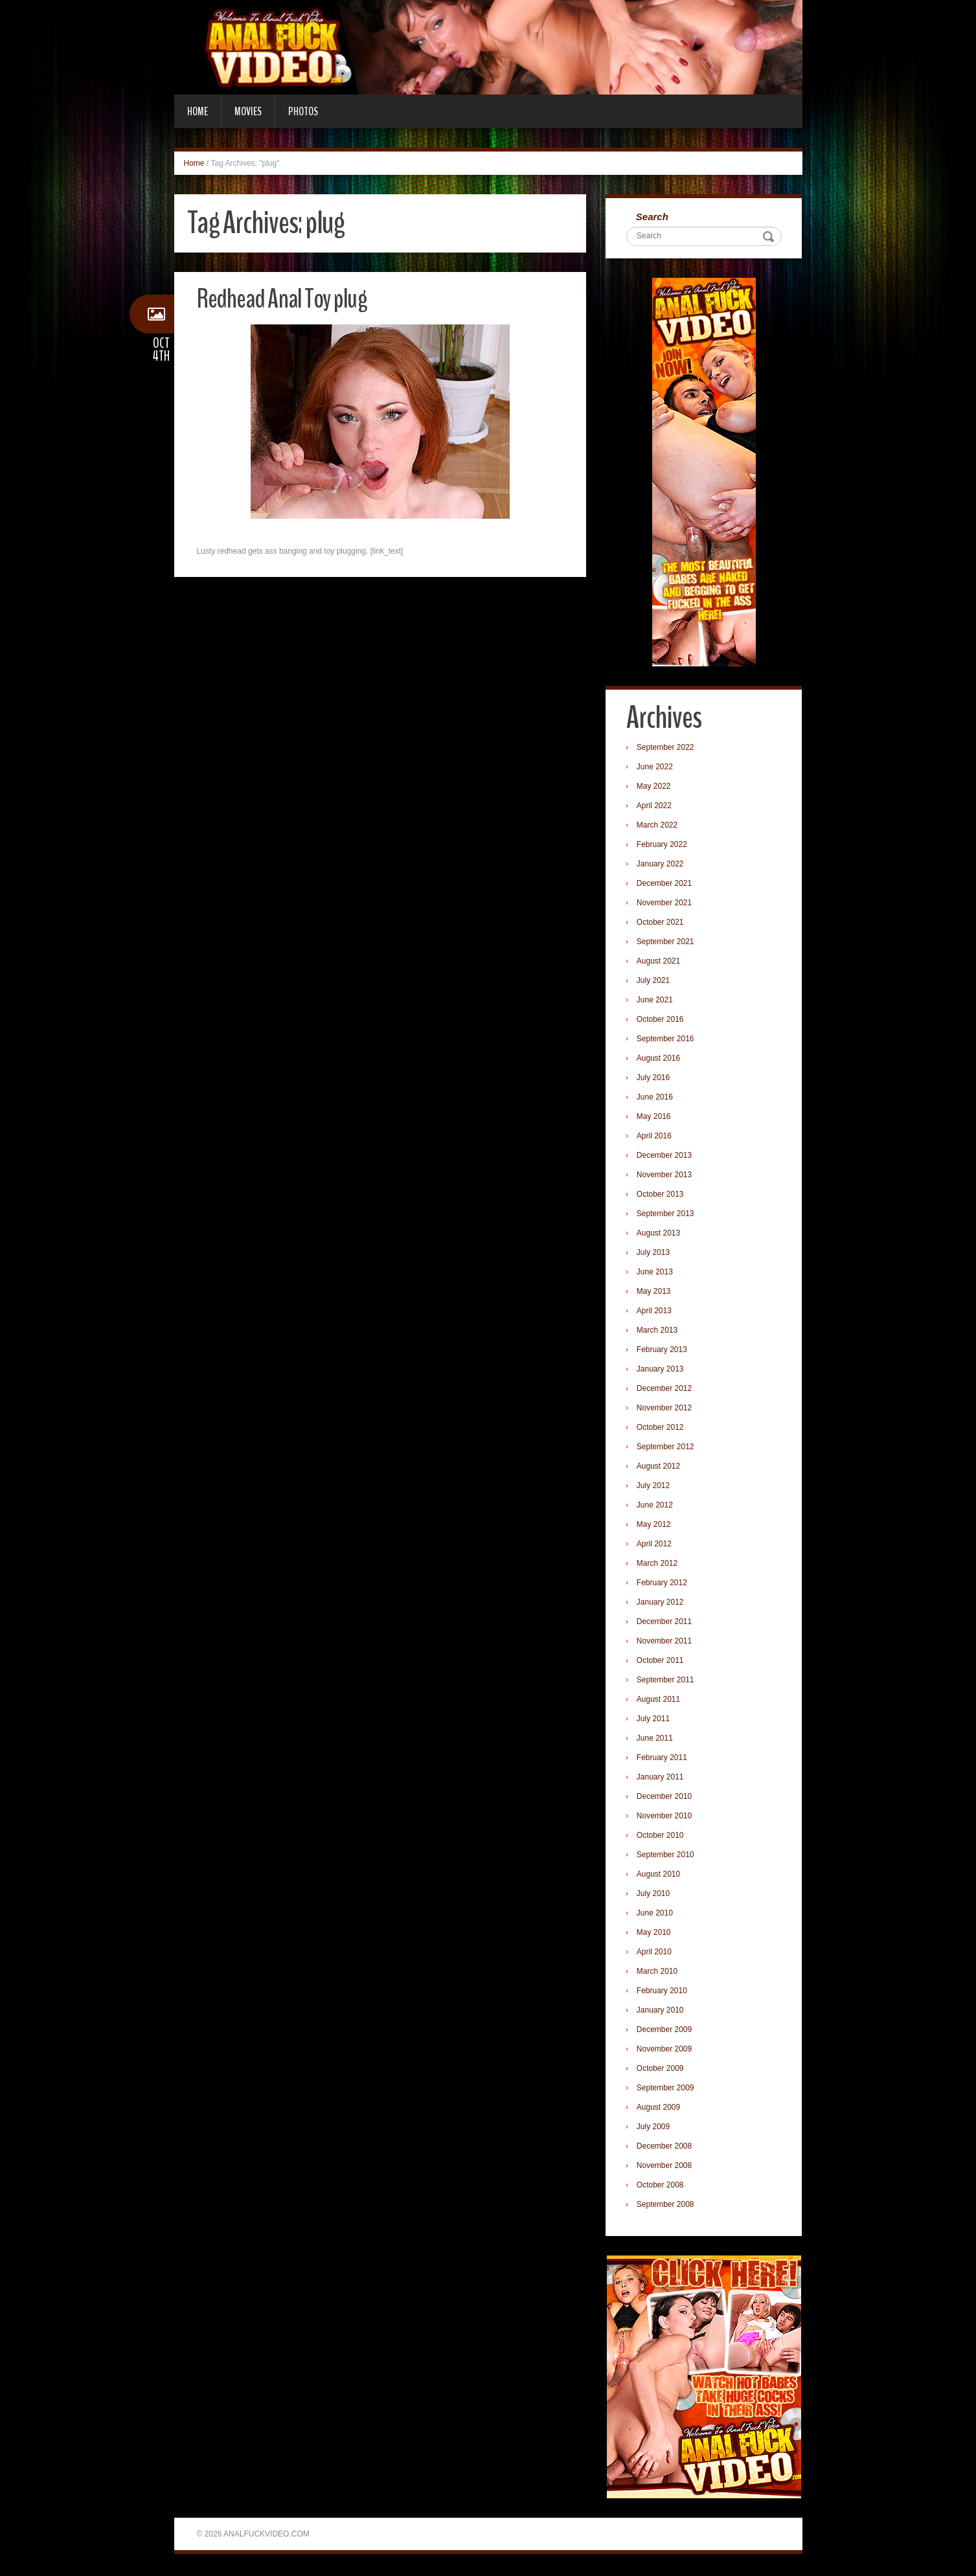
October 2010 (662, 1837)
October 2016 (662, 1021)
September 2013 (667, 1215)
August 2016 (660, 1060)
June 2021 (657, 1001)
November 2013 (666, 1176)
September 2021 (667, 943)
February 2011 (664, 1759)
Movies (248, 111)
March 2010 (659, 1973)
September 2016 (667, 1040)
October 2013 (662, 1196)
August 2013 (660, 1234)
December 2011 (666, 1623)
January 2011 (662, 1778)
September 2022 (667, 749)
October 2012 (662, 1429)
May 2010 (656, 1934)
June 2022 (657, 768)
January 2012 (662, 1604)
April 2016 (656, 1137)
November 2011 (666, 1642)
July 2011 (655, 1720)
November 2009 (666, 2050)
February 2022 (664, 846)
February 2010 (664, 1992)
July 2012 (655, 1487)
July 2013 (655, 1254)
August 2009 (660, 2109)
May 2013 (656, 1293)
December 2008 (666, 2147)
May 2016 (656, 1118)
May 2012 (656, 1526)
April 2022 (656, 807)
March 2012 (659, 1565)
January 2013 (662, 1370)
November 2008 (666, 2167)
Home (197, 111)
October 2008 (662, 2186)
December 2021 (666, 885)
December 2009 (666, 2031)
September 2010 (667, 1856)
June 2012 (657, 1506)
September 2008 (667, 2206)
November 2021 (666, 904)
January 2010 (662, 2012)
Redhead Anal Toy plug (290, 298)
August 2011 (660, 1701)
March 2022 (659, 826)
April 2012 (656, 1545)
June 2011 (657, 1740)
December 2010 (666, 1798)
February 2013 (664, 1351)
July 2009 (655, 2128)
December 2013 (666, 1157)
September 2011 (667, 1681)
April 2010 (656, 1953)
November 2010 (666, 1817)
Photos (303, 111)
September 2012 (667, 1448)
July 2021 (655, 982)
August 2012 (660, 1468)
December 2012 (666, 1390)
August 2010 (660, 1876)
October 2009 (662, 2070)
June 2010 (657, 1914)
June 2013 (657, 1273)
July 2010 (655, 1895)
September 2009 (667, 2089)
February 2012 (664, 1584)
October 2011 (662, 1662)
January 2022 (662, 865)
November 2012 (666, 1409)
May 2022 (656, 788)
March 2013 (659, 1332)
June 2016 (657, 1098)
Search (654, 217)
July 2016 (655, 1079)
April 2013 (656, 1312)
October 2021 (662, 924)
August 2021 (660, 962)
